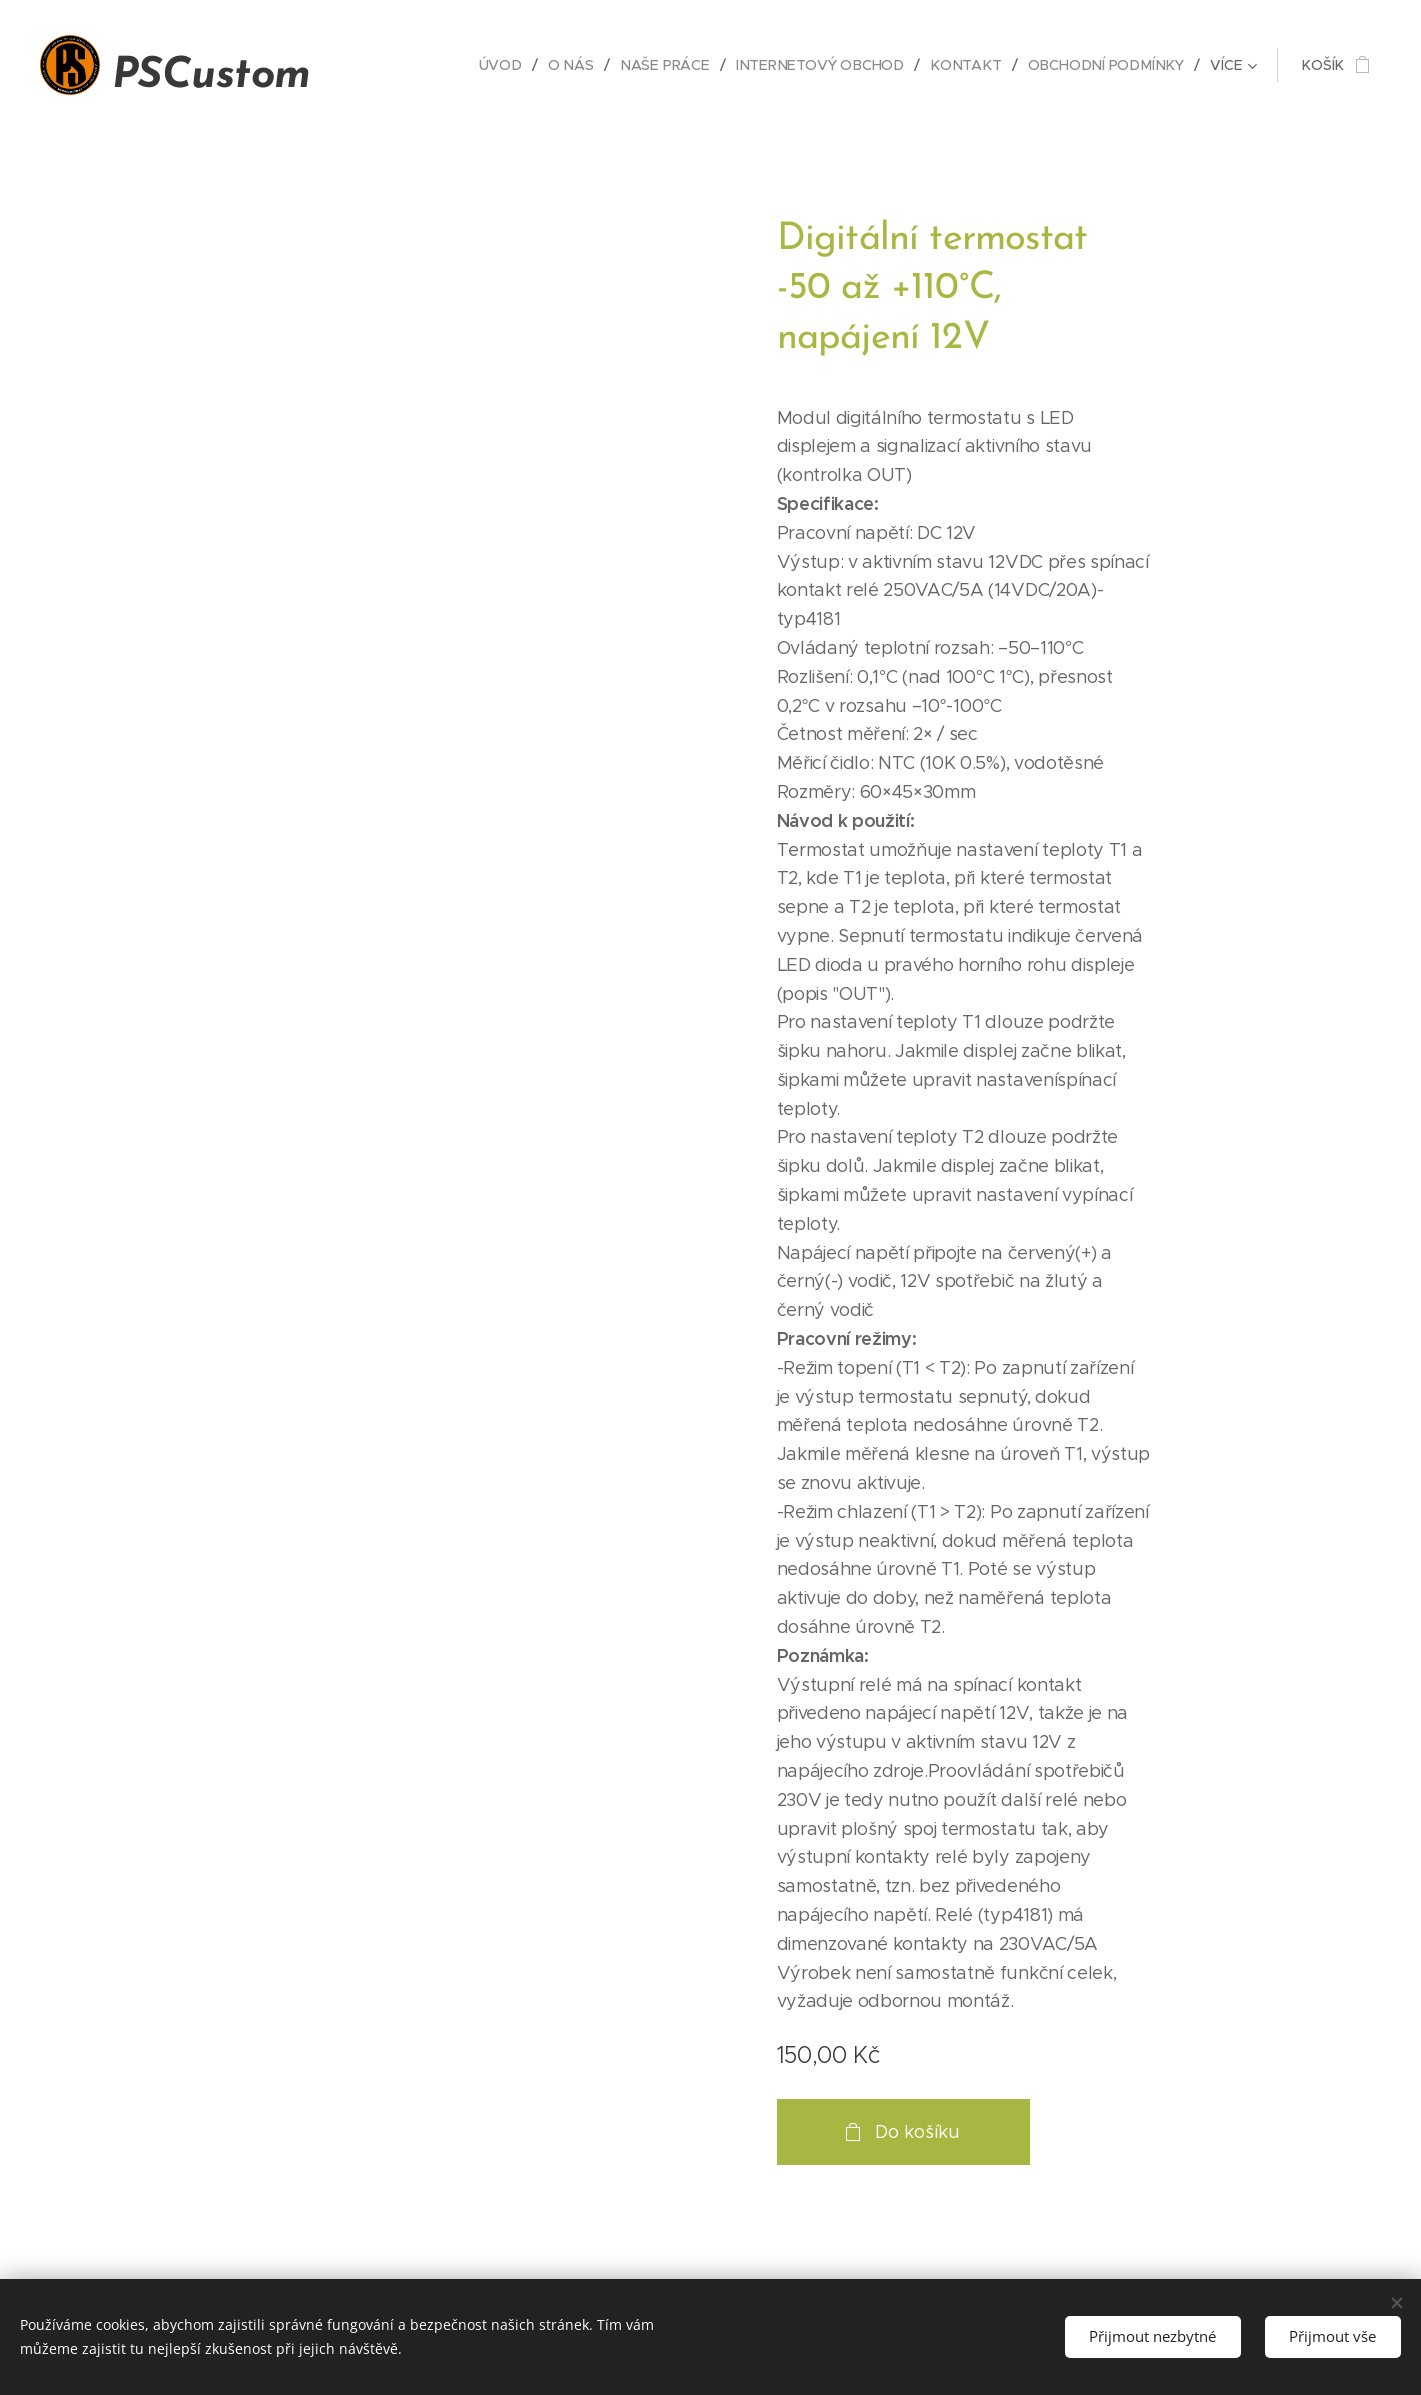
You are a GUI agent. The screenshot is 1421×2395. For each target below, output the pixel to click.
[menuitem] (514, 65)
